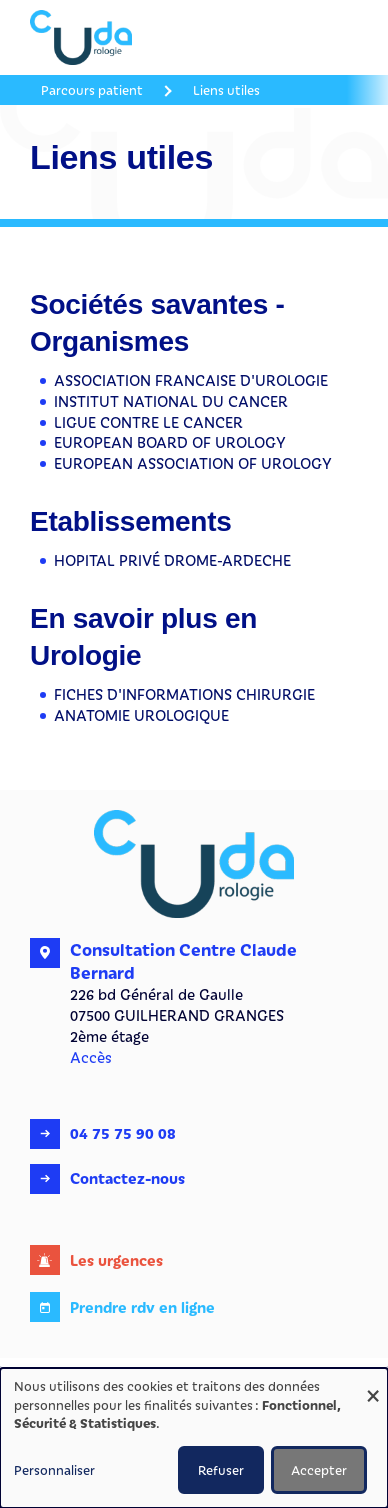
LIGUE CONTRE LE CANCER (148, 422)
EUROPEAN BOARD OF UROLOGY (170, 442)
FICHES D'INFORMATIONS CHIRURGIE (184, 694)
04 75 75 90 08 (123, 1132)
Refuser (221, 1469)
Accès (91, 1057)
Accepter (319, 1469)
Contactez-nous (127, 1177)
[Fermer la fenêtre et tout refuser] (373, 1380)
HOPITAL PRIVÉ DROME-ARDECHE (172, 560)
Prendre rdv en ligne (142, 1306)
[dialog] (194, 1438)
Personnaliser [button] (54, 1469)
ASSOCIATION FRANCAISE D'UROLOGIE (191, 380)
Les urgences (116, 1259)
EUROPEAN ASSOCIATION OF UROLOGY (193, 463)
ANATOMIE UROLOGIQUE (141, 715)
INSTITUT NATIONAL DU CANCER (171, 401)
